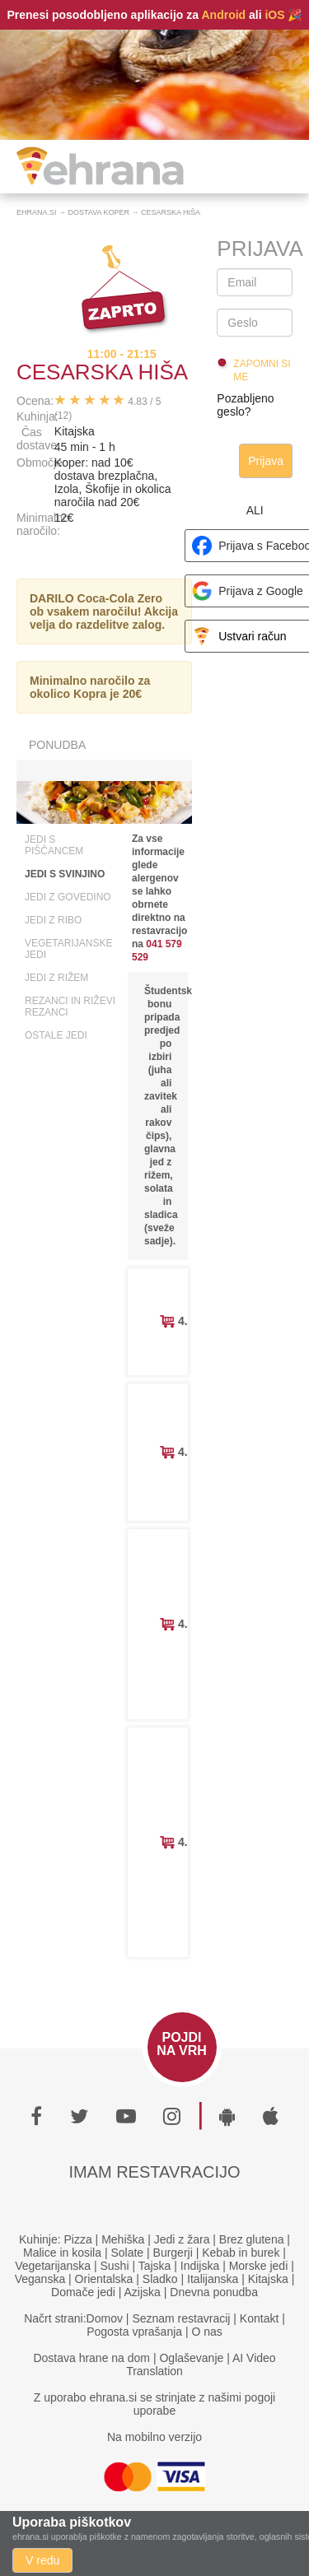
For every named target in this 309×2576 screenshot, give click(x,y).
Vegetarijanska (53, 2265)
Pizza (78, 2239)
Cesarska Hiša (170, 212)
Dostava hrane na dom (91, 2357)
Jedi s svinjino (65, 874)
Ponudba (57, 744)
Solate (126, 2252)
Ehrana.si (36, 212)
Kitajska (268, 2278)
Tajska (154, 2265)
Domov (105, 2318)
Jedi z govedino (68, 897)
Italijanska (212, 2278)
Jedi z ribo (53, 920)
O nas (207, 2331)
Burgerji (173, 2252)
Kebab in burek (240, 2252)
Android (223, 14)
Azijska (142, 2292)
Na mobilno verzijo (154, 2436)
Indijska (199, 2265)
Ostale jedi (56, 1035)
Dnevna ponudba (214, 2292)
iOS (274, 14)
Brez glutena (251, 2239)
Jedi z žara (182, 2239)
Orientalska (104, 2278)
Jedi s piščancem (54, 845)
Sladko (160, 2278)
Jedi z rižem (56, 977)
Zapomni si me (261, 370)
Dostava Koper (99, 212)
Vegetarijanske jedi (68, 948)
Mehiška (122, 2239)
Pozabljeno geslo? (245, 405)
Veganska (40, 2278)
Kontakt (259, 2318)
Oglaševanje (191, 2357)
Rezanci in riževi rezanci (70, 1006)
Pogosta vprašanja (134, 2331)
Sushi (114, 2265)
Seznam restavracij (181, 2318)
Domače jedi (83, 2292)
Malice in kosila (62, 2252)
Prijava (265, 460)
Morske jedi (258, 2265)
